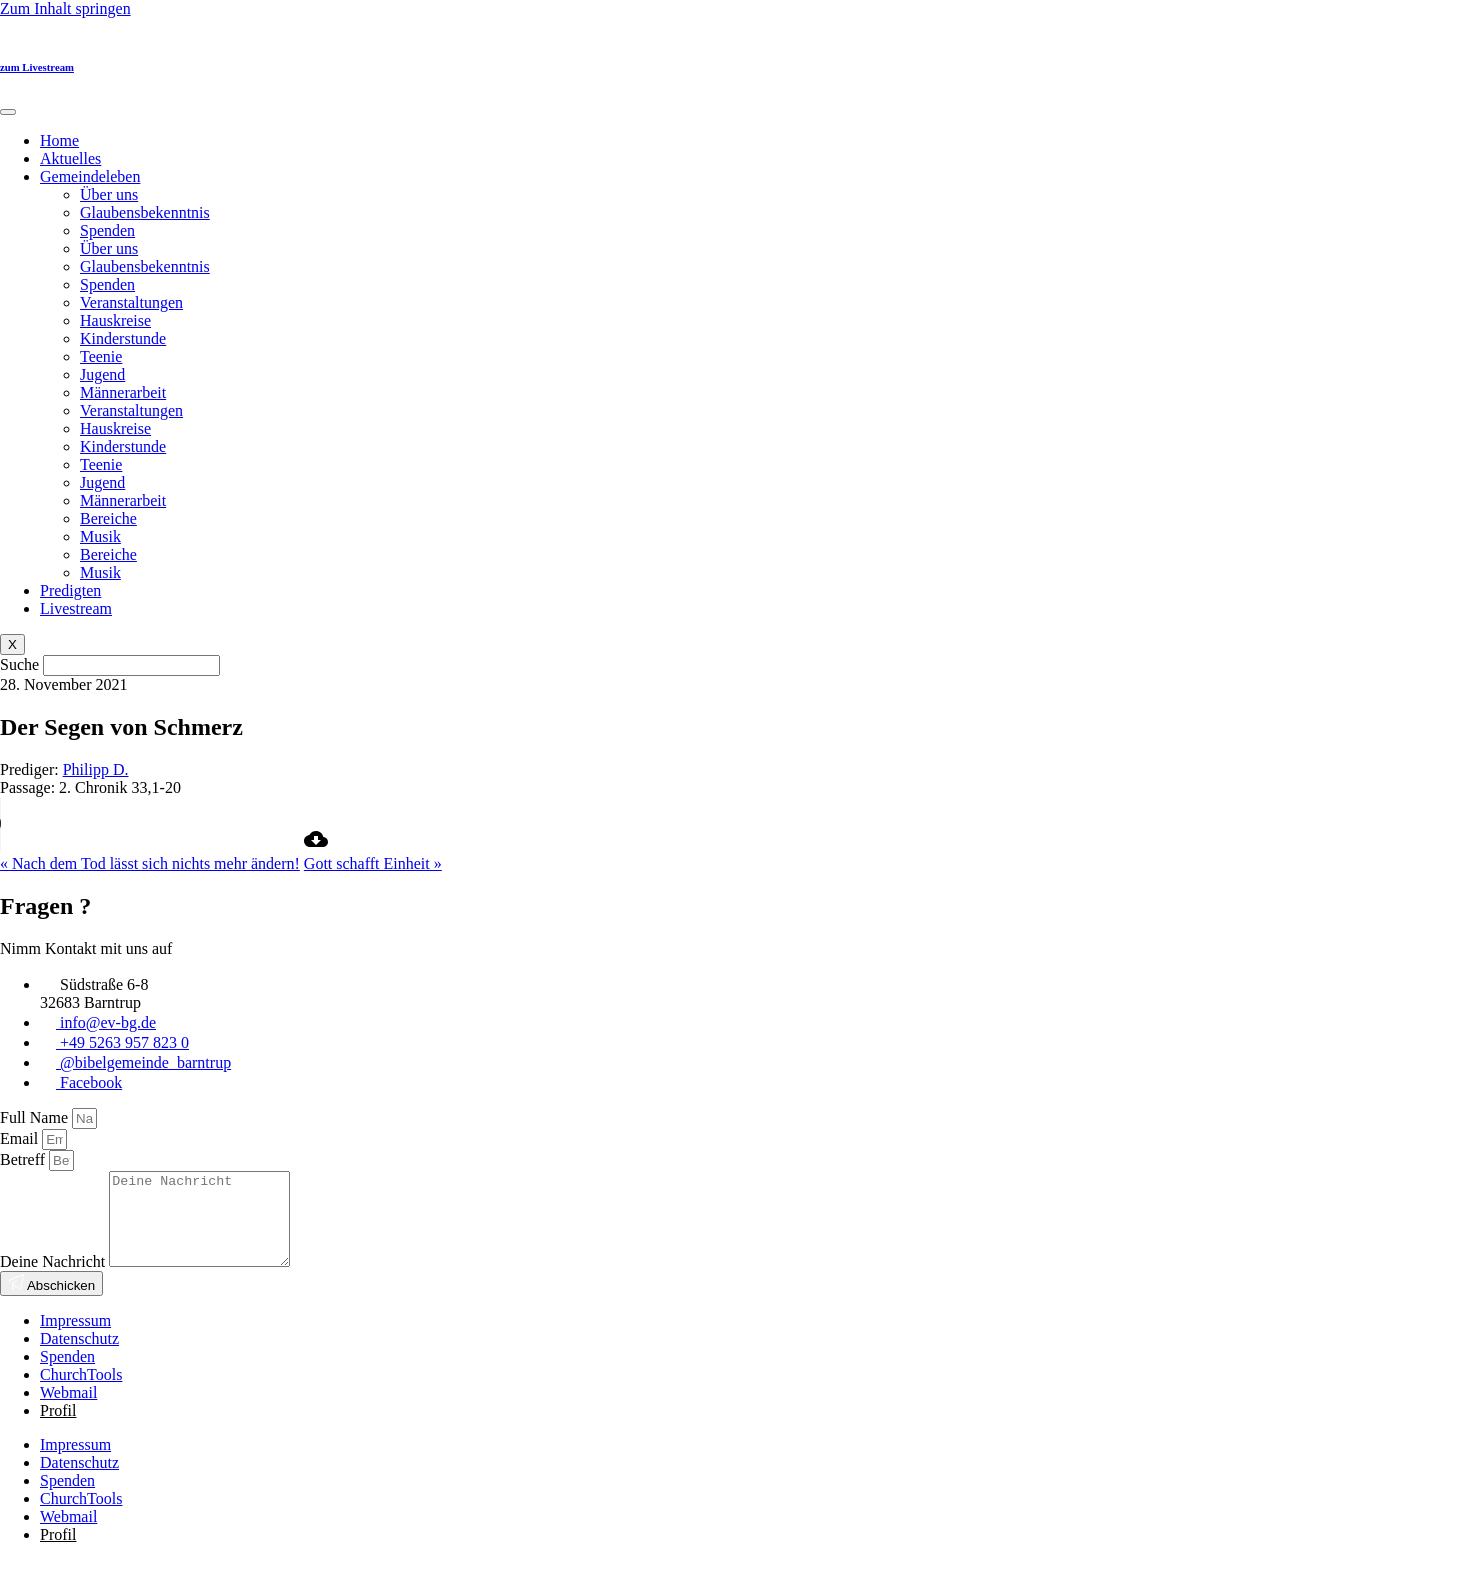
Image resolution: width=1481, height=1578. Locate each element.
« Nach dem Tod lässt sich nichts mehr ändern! (150, 863)
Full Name (36, 1117)
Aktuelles (70, 158)
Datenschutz (79, 1356)
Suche (19, 664)
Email (21, 1138)
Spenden (107, 230)
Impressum (75, 1338)
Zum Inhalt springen (65, 8)
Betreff (24, 1159)
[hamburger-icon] (8, 112)
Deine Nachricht (54, 1279)
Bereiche (108, 518)
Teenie (101, 356)
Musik (100, 536)
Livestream (76, 608)
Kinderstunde (123, 338)
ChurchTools (81, 1392)
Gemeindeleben (90, 176)
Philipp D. (96, 769)
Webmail (68, 1410)
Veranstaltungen (131, 302)
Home (59, 140)
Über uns (109, 194)
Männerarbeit (123, 392)
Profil (58, 1428)
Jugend (102, 374)
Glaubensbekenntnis (145, 212)
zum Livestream (37, 67)
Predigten (70, 590)
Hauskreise (115, 320)
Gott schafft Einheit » (373, 863)
